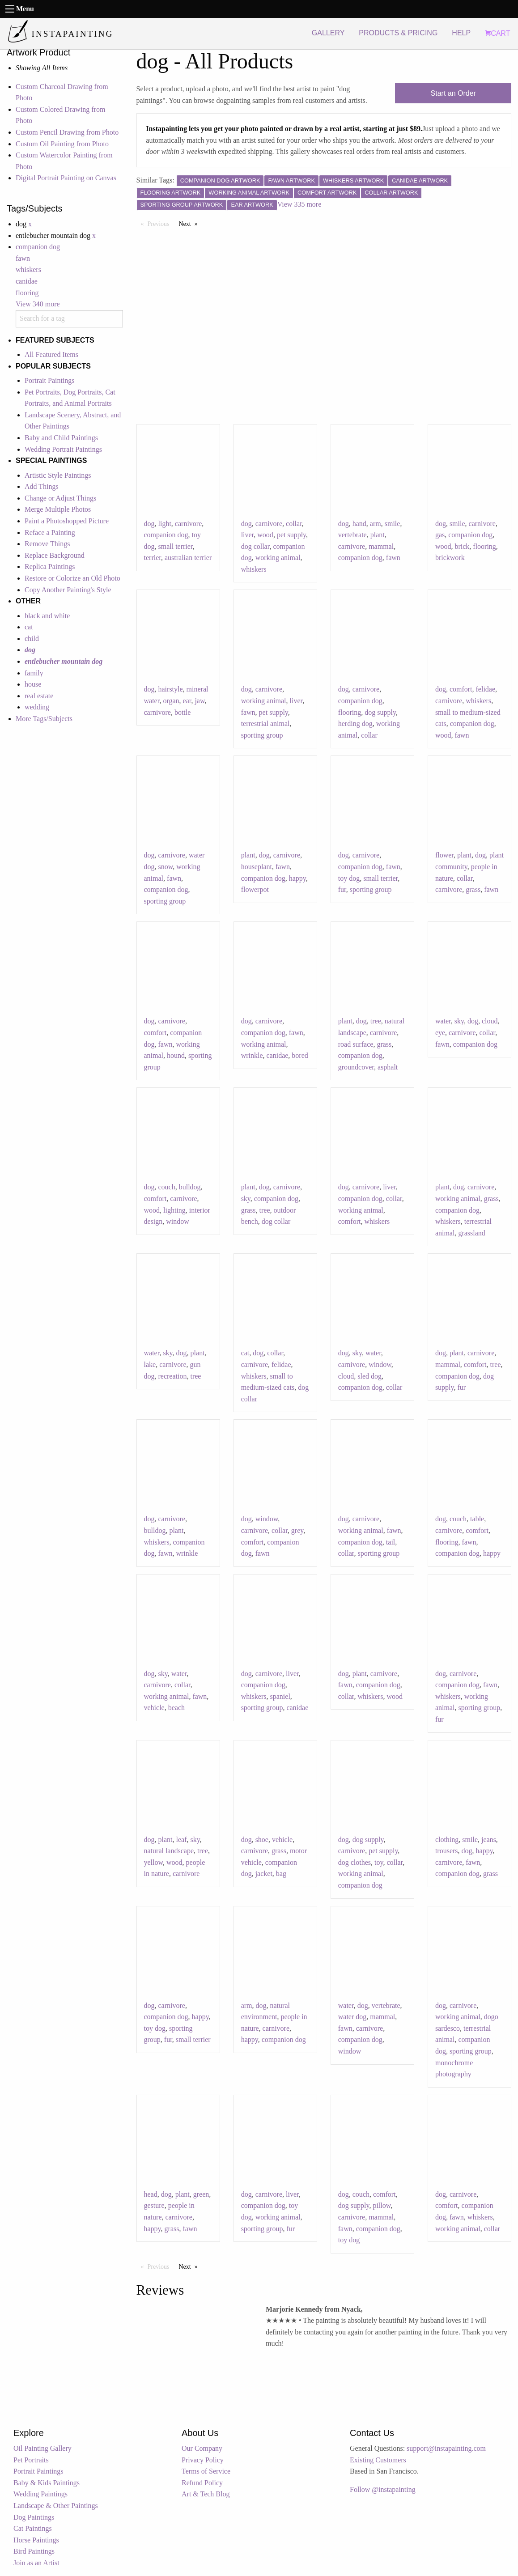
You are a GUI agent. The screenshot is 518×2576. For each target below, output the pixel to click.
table (477, 1519)
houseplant (256, 866)
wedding (37, 707)
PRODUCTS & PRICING (398, 33)
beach (176, 1707)
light (164, 523)
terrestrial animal (265, 723)
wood (265, 535)
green (201, 2194)
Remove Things (47, 543)
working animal (278, 557)
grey (297, 1530)
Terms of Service (206, 2471)
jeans (488, 1839)
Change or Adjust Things (60, 498)
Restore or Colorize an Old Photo (72, 578)
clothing (447, 1839)
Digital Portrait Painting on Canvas (66, 178)
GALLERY (328, 33)
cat (29, 627)
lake (150, 1364)
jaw (199, 700)
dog (149, 523)
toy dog (349, 878)
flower (444, 855)
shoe (261, 1839)
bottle (182, 712)
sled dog (369, 1376)
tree (375, 1021)
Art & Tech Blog (205, 2494)
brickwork (450, 557)
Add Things (42, 486)
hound (176, 1055)
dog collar (255, 546)
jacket (263, 1873)
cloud (490, 1021)
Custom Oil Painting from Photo (62, 144)
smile (392, 523)
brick (461, 546)
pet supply (291, 535)
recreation (172, 1376)
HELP (461, 33)
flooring (27, 293)
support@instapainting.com (446, 2448)
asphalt (388, 1067)
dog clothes (354, 1862)
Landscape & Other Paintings (55, 2505)
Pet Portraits (31, 2460)
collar (294, 523)
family (34, 673)
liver (247, 535)
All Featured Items (51, 354)
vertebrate (352, 535)
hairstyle (170, 689)
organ (171, 700)
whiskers (28, 269)
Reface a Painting (50, 532)
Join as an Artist (36, 2563)
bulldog (190, 1187)
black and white (47, 616)
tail (390, 1542)
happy (297, 878)
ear (187, 700)
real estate (39, 696)
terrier (152, 557)
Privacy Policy (203, 2460)
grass (473, 889)
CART (497, 33)
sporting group (262, 735)
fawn (23, 258)
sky (459, 1021)
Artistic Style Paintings (58, 475)
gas (440, 535)
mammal (381, 546)
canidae (27, 281)
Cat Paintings (32, 2528)
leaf (181, 1839)
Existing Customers (378, 2460)
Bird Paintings (34, 2551)
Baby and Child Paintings (61, 437)
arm (375, 523)
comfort (461, 689)
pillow (382, 2205)
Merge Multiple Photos (58, 509)
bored (300, 1055)
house (33, 684)
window (177, 1221)
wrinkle (252, 1055)
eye (440, 1032)
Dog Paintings (33, 2517)
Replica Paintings (50, 566)
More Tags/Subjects (44, 718)
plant (377, 535)
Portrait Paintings (50, 380)
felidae (486, 689)
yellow (153, 1862)
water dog (352, 2016)
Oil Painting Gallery (42, 2448)
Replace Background (55, 555)
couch (166, 1187)
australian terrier (188, 557)
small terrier (175, 546)
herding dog (355, 723)
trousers (446, 1851)
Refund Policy (202, 2483)
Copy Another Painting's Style (68, 590)
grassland (471, 1233)
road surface (356, 1044)
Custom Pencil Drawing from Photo (67, 132)
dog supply (380, 712)
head (150, 2194)
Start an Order (453, 93)
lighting (174, 1210)
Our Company (202, 2448)
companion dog (38, 246)
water (443, 1021)
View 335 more (299, 204)
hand (359, 523)
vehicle (154, 1707)
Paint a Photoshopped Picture (67, 521)
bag (281, 1873)
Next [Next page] (190, 223)
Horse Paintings (36, 2540)
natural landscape (169, 1851)
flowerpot (255, 889)
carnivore (188, 523)
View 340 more (38, 304)
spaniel (280, 1696)
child (32, 638)
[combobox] (69, 318)
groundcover (356, 1067)
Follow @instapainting (383, 2489)
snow (165, 866)
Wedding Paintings (40, 2494)
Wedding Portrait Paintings (63, 449)
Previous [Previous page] (161, 223)
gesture (154, 2205)
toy (378, 1862)
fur (342, 889)
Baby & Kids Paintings (46, 2483)
